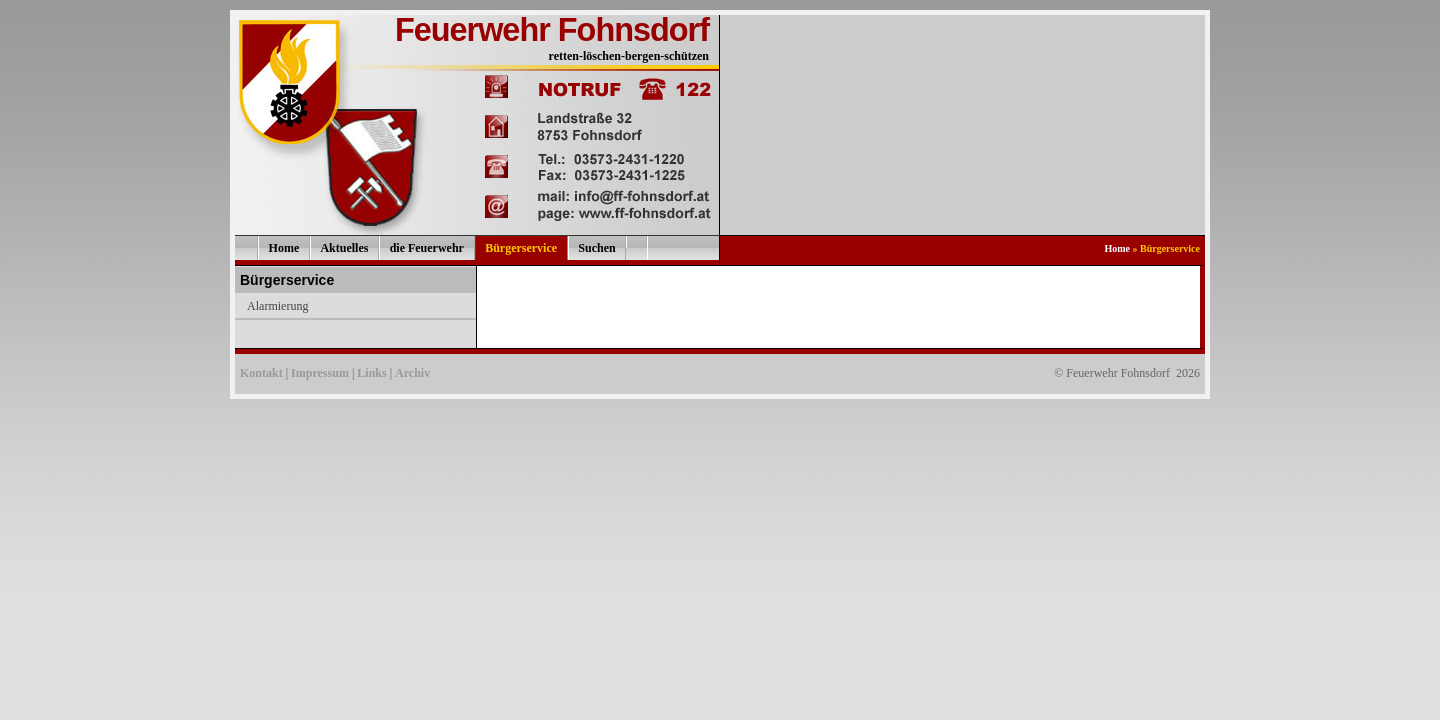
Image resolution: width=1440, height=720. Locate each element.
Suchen (596, 248)
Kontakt (261, 373)
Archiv (412, 373)
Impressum (320, 373)
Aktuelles (344, 248)
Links (371, 373)
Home (284, 248)
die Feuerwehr (427, 248)
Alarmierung (277, 306)
